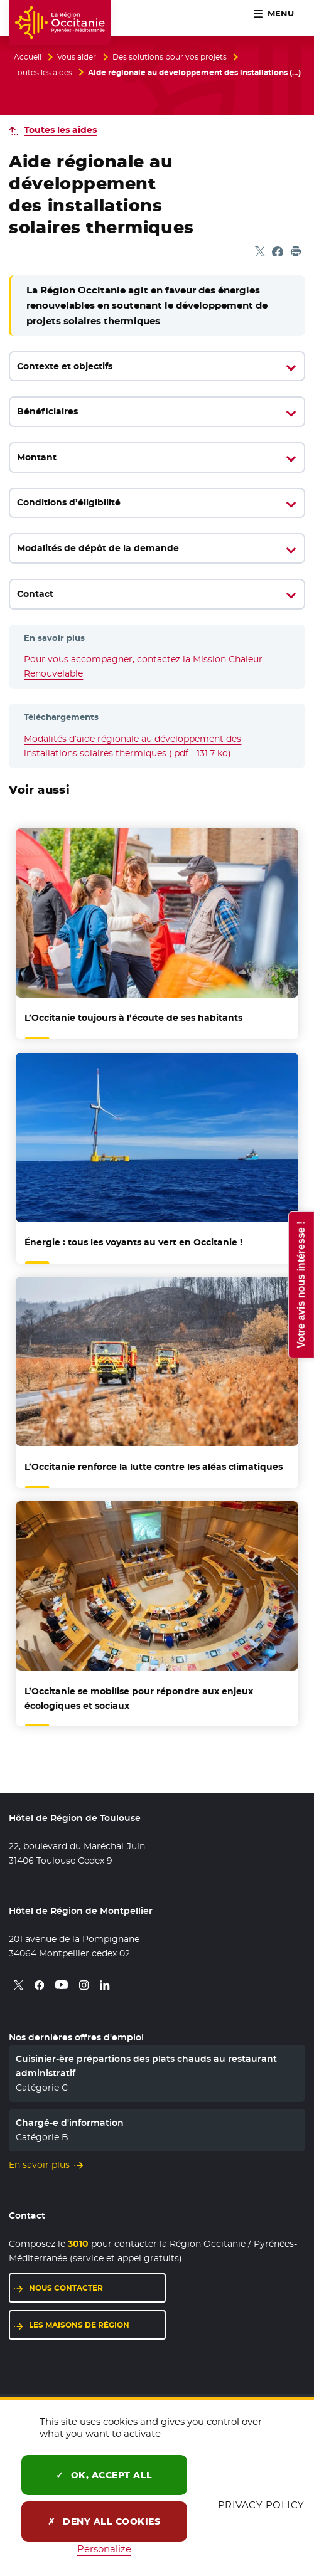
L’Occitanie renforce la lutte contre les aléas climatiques (153, 1466)
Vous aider (76, 57)
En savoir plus (39, 2164)
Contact (35, 593)
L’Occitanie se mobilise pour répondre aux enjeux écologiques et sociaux (138, 1698)
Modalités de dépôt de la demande (98, 548)
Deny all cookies (104, 2521)
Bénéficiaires (47, 411)
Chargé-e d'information (70, 2122)
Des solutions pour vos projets (169, 57)
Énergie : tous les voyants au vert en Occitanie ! (133, 1242)
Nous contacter (66, 2288)
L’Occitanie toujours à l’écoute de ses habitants (133, 1017)
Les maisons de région (79, 2325)
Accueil (27, 57)
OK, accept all (104, 2475)
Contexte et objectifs (64, 366)
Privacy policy (261, 2505)
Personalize (104, 2549)
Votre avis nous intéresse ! (300, 1284)
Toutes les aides (43, 72)
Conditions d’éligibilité (69, 502)
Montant (37, 457)
